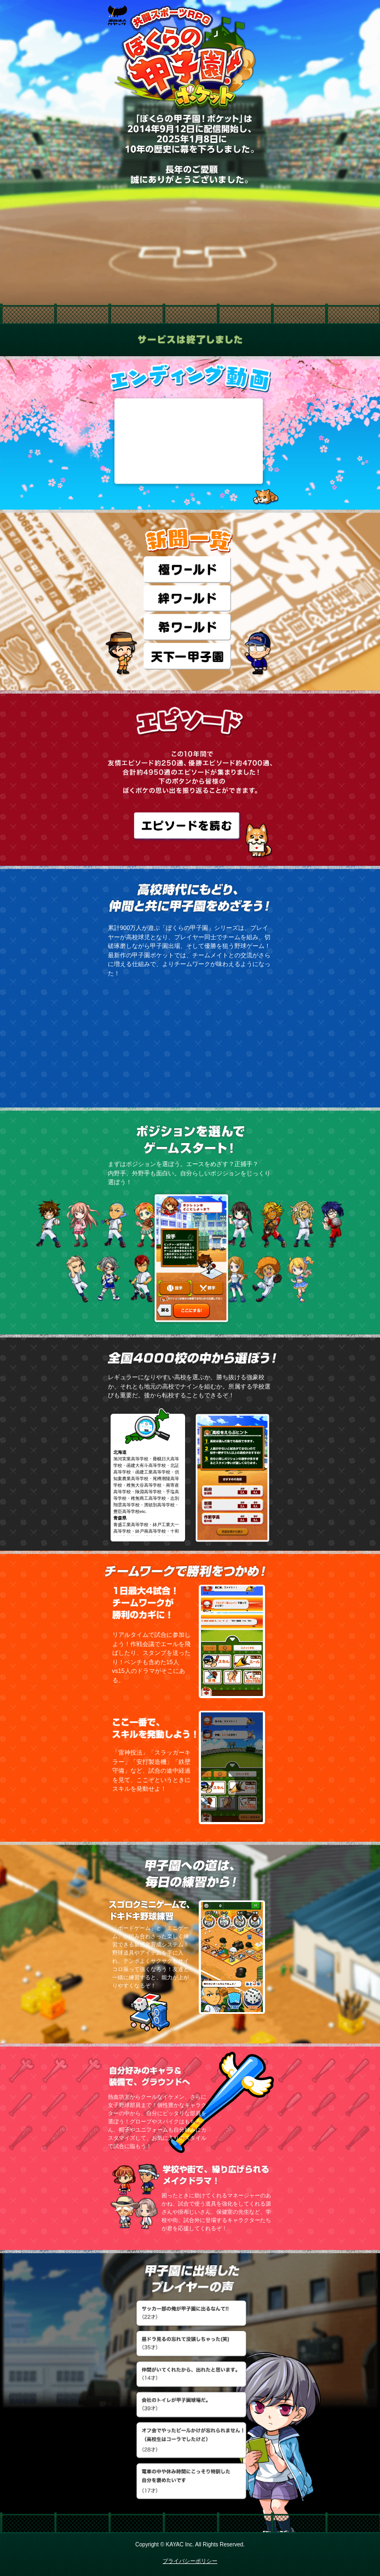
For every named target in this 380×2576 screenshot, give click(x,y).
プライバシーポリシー (190, 2561)
